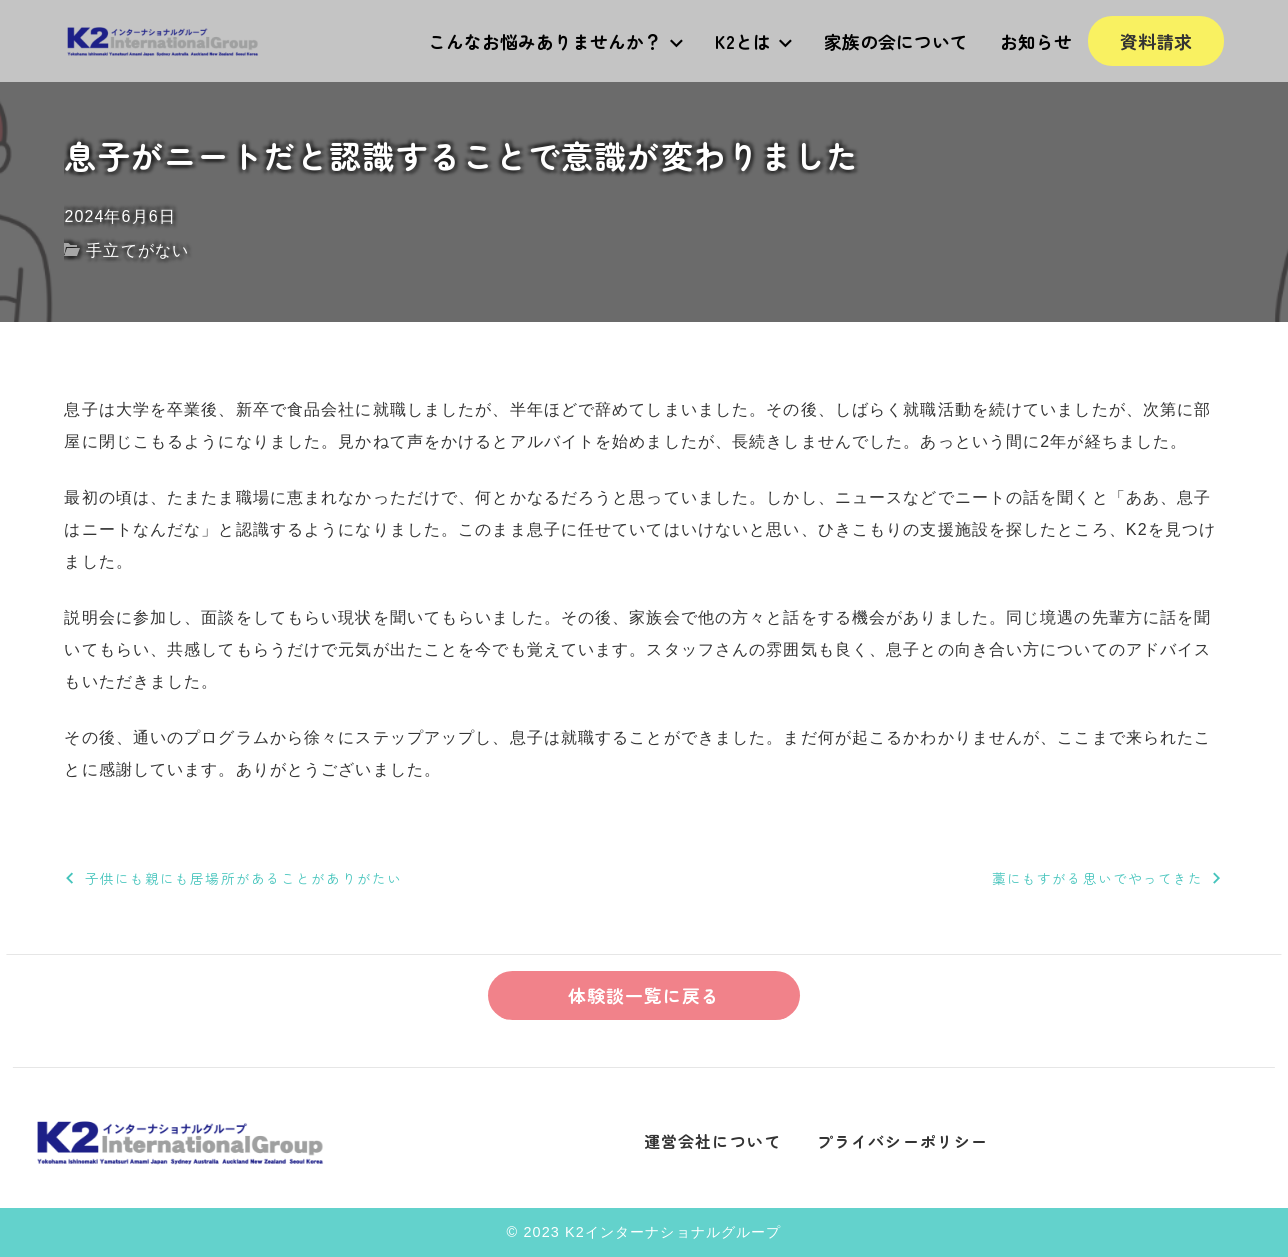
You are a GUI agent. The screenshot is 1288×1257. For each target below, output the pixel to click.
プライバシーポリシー (902, 1141)
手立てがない (137, 250)
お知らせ (1036, 41)
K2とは (753, 41)
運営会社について (712, 1141)
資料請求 (1156, 41)
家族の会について (896, 41)
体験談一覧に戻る (644, 995)
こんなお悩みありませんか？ (555, 41)
